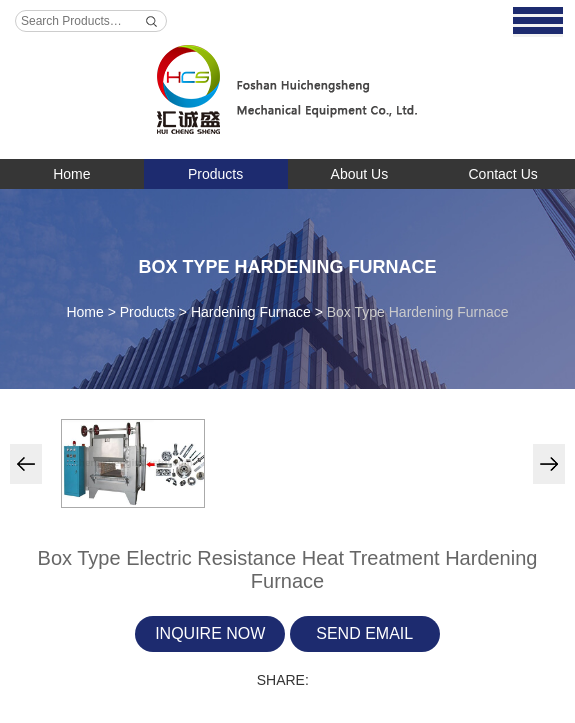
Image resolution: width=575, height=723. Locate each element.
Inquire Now (210, 633)
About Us (360, 174)
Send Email (364, 633)
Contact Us (503, 174)
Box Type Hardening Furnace (287, 267)
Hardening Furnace (251, 312)
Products (215, 174)
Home (71, 174)
